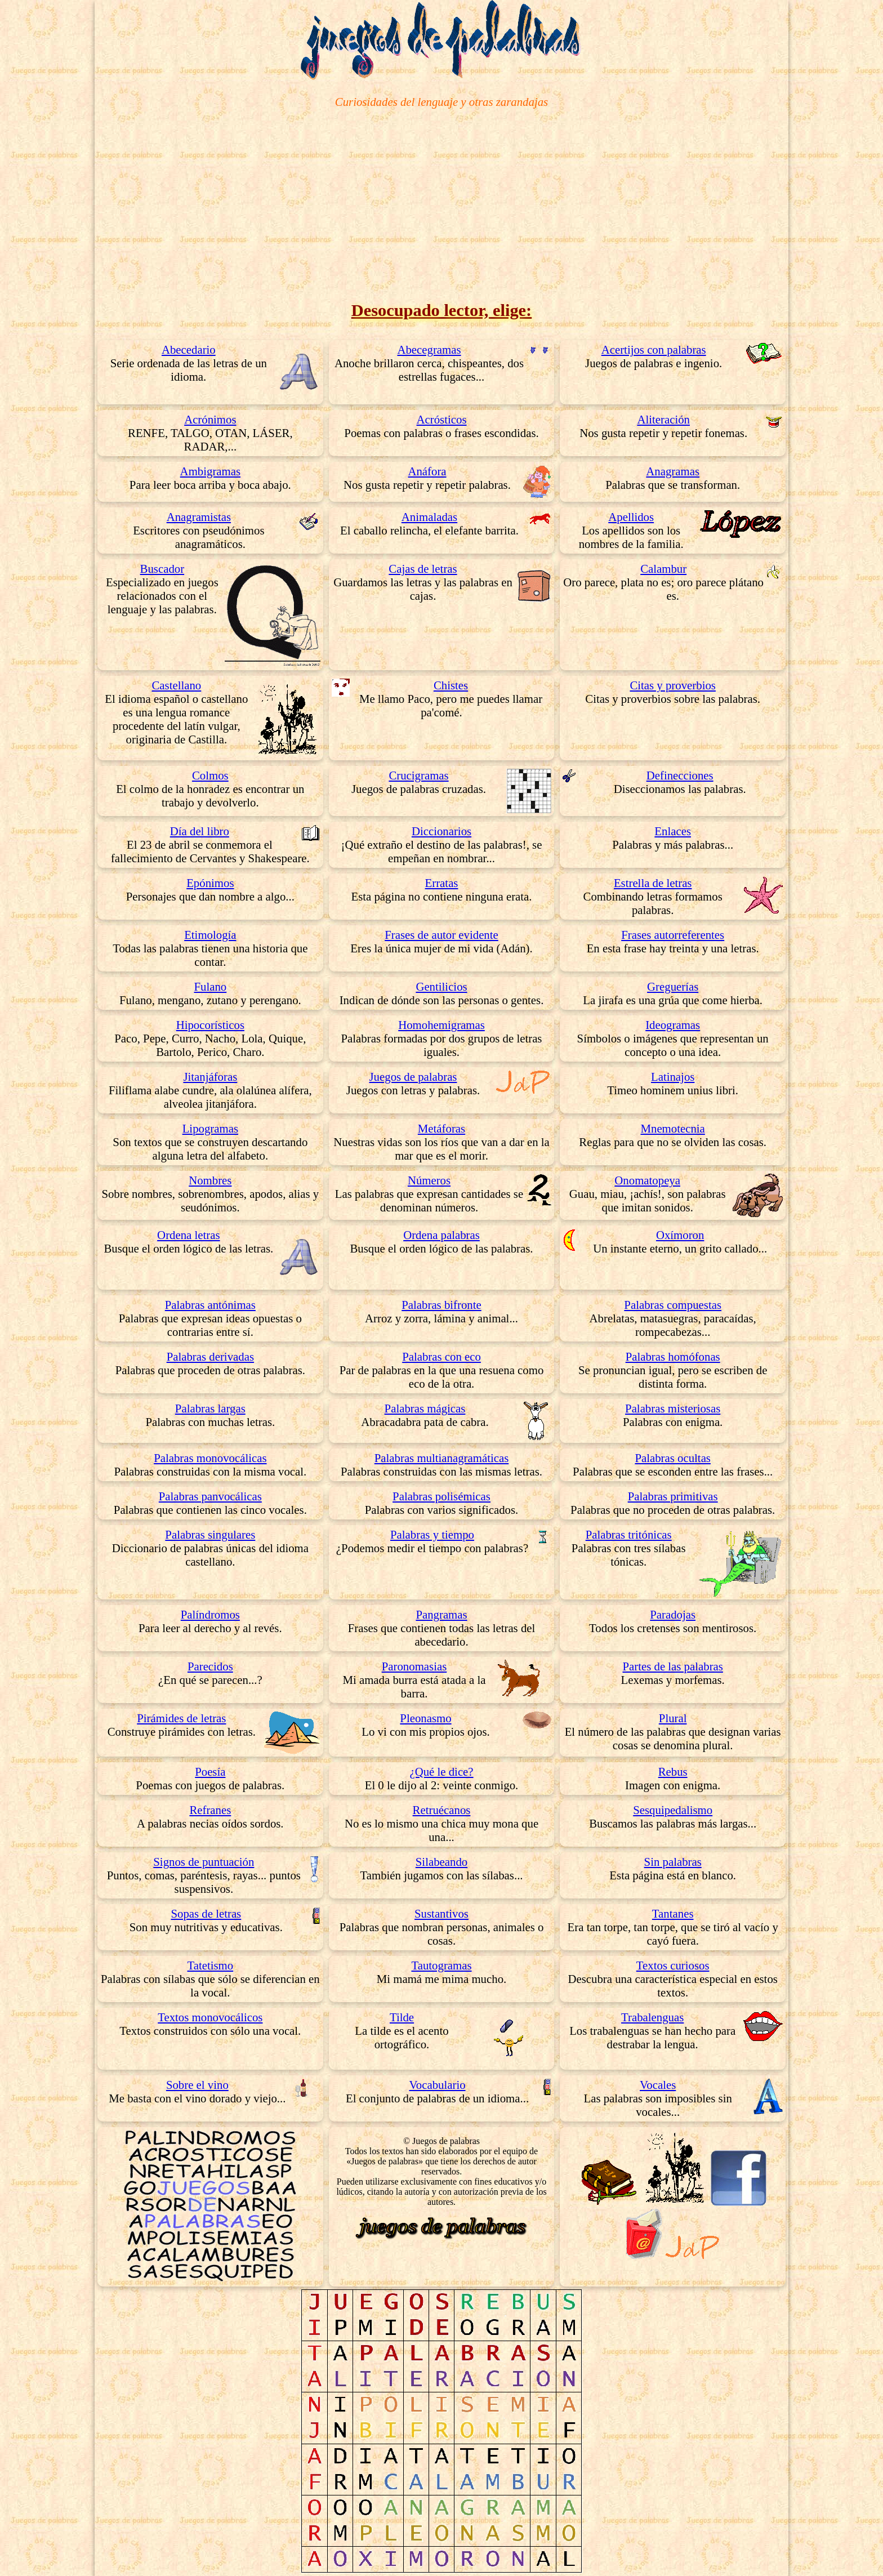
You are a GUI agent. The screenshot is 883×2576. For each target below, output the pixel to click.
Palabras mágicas (425, 1408)
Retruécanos (442, 1809)
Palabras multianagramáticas (441, 1457)
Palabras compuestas (672, 1304)
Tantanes (673, 1913)
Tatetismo (210, 1965)
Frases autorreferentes (672, 934)
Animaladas (429, 516)
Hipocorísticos (210, 1024)
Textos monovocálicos (210, 2017)
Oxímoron (680, 1234)
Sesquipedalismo (672, 1809)
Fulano (210, 986)
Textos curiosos (673, 1965)
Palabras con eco (441, 1356)
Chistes (451, 685)
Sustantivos (441, 1913)
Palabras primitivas (673, 1496)
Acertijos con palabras (653, 349)
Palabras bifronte (441, 1304)
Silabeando (441, 1861)
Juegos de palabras (413, 1076)
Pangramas (441, 1614)
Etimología (210, 934)
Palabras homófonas (673, 1356)
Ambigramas (210, 471)
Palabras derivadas (210, 1356)
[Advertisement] (441, 204)
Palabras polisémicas (441, 1496)
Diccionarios (441, 831)
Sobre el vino (197, 2084)
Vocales (658, 2084)
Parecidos (210, 1666)
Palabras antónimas (210, 1304)
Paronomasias (414, 1666)
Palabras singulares (210, 1534)
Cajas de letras (423, 568)
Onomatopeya (647, 1180)
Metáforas (441, 1128)
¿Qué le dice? (441, 1771)
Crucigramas (418, 775)
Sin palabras (673, 1861)
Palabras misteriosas (672, 1408)
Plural (673, 1718)
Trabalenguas (652, 2017)
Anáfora (427, 471)
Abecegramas (429, 349)
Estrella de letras (653, 882)
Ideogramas (672, 1024)
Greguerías (672, 986)
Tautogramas (441, 1965)
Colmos (210, 775)
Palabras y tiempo (432, 1534)
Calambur (663, 568)
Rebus (673, 1771)
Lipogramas (210, 1128)
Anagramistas (199, 516)
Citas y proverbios (673, 685)
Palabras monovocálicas (210, 1457)
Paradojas (672, 1614)
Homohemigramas (441, 1024)
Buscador (162, 568)
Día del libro (199, 831)
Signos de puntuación (203, 1861)
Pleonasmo (425, 1718)
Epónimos (210, 882)
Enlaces (672, 831)
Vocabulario (437, 2084)
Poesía (210, 1771)
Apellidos (631, 516)
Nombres (210, 1180)
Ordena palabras (441, 1234)
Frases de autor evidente (441, 934)
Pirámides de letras (181, 1718)
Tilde (402, 2017)
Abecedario (189, 349)
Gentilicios (441, 986)
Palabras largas (210, 1408)
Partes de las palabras (672, 1666)
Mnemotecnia (673, 1128)
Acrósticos (442, 419)
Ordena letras (188, 1234)
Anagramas (672, 471)
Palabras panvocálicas (210, 1496)
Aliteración (663, 419)
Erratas (441, 882)
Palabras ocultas (673, 1457)
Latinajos (672, 1076)
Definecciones (679, 775)
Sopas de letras (206, 1913)
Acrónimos (210, 419)
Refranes (210, 1809)
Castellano (176, 685)
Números (429, 1180)
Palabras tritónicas (629, 1534)
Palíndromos (210, 1614)
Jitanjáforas (210, 1076)
